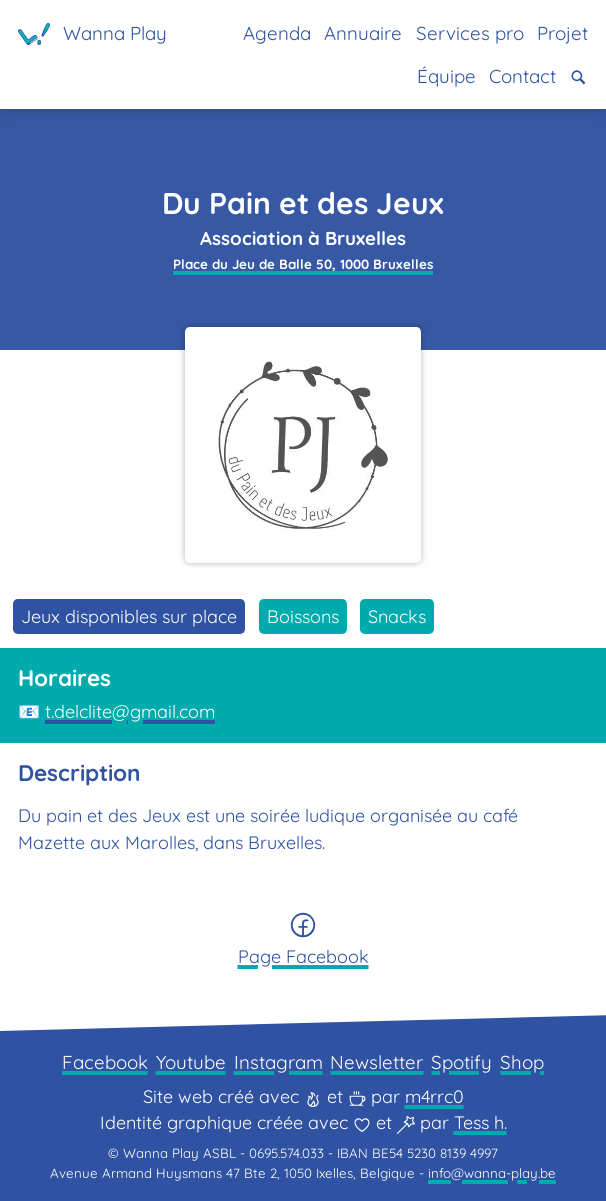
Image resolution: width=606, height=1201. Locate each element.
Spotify (461, 1062)
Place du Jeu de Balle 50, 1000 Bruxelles (303, 264)
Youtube (191, 1062)
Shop (522, 1062)
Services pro (470, 33)
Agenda (277, 33)
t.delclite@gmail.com (130, 711)
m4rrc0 (434, 1096)
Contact (522, 76)
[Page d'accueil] (92, 34)
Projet (562, 33)
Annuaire (363, 33)
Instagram (278, 1062)
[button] (578, 77)
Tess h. (480, 1122)
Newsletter (376, 1062)
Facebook (105, 1062)
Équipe (446, 76)
